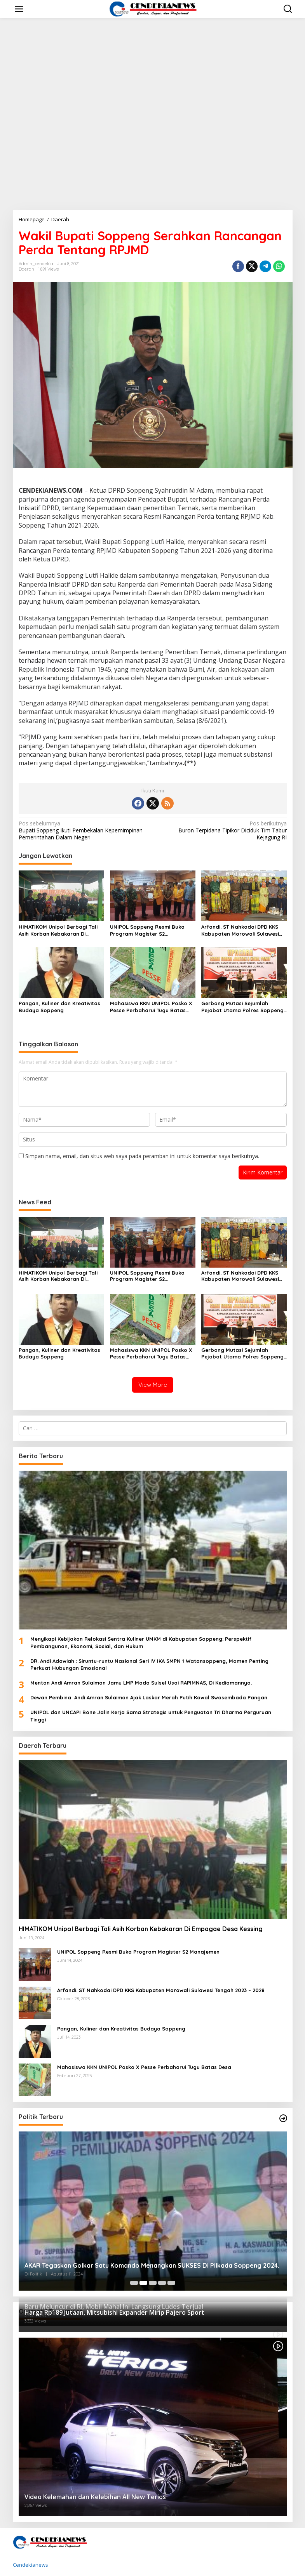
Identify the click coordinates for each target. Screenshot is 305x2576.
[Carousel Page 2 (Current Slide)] (143, 2283)
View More (152, 1384)
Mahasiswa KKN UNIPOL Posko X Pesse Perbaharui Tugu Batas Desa (151, 1007)
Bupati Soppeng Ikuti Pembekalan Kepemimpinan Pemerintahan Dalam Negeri (83, 830)
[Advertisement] (152, 151)
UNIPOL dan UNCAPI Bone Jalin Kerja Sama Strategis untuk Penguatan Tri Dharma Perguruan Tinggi (150, 1715)
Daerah (26, 269)
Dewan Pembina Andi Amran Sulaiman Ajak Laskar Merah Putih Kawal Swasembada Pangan (148, 1697)
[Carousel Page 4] (162, 2283)
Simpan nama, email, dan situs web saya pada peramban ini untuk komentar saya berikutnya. (142, 1156)
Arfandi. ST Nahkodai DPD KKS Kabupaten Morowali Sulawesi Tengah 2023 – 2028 (240, 930)
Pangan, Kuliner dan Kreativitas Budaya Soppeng (59, 1006)
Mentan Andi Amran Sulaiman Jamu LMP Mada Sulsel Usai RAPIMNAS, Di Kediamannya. (141, 1683)
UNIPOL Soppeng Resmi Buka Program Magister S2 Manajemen (147, 930)
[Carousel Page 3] (153, 2283)
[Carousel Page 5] (171, 2283)
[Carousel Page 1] (134, 2283)
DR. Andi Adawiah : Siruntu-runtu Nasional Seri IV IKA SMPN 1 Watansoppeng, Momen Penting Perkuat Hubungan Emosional (149, 1664)
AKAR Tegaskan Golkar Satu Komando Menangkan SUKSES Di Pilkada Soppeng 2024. (151, 2265)
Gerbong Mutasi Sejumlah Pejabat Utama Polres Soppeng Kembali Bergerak (242, 1007)
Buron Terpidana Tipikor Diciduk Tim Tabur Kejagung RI (222, 830)
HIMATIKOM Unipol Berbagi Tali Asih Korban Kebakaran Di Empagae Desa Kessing (58, 930)
